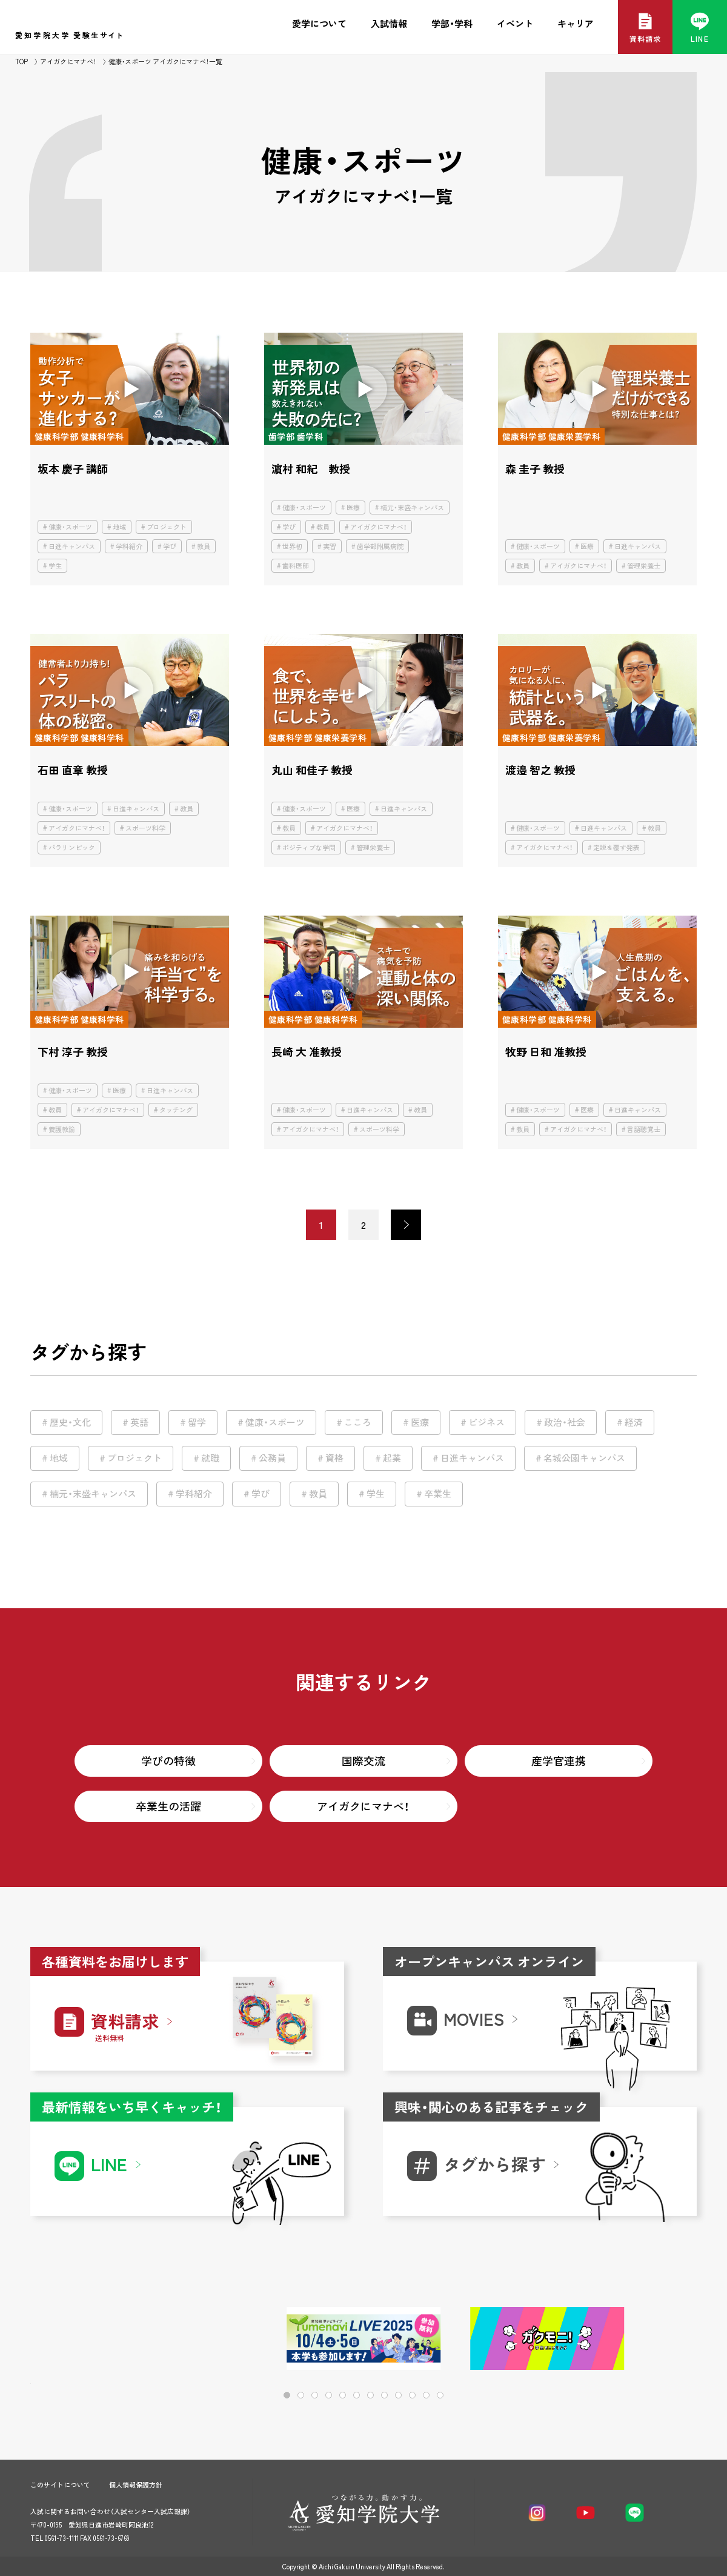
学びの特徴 (168, 1760)
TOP (21, 61)
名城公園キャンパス (584, 1458)
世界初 (292, 546)
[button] (648, 2339)
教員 (203, 546)
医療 (353, 507)
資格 (334, 1458)
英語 (139, 1422)
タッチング (176, 1110)
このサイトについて (60, 2484)
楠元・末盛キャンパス (412, 507)
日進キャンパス (71, 546)
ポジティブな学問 (309, 847)
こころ (357, 1422)
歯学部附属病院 (380, 546)
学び (169, 546)
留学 (197, 1422)
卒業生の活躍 (168, 1806)
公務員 (272, 1458)
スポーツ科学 (145, 828)
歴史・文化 (70, 1422)
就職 (210, 1458)
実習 (329, 546)
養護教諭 (61, 1129)
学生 (55, 566)
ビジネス (486, 1422)
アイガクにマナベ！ (68, 61)
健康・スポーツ (70, 527)
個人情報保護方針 (135, 2484)
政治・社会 (564, 1422)
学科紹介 (129, 546)
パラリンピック (71, 847)
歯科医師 (295, 566)
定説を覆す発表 (616, 847)
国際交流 (363, 1760)
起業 (392, 1458)
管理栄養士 (643, 566)
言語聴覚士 (643, 1129)
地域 (119, 527)
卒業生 (437, 1493)
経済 (634, 1422)
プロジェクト (167, 527)
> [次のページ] (406, 1224)
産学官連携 (558, 1760)
